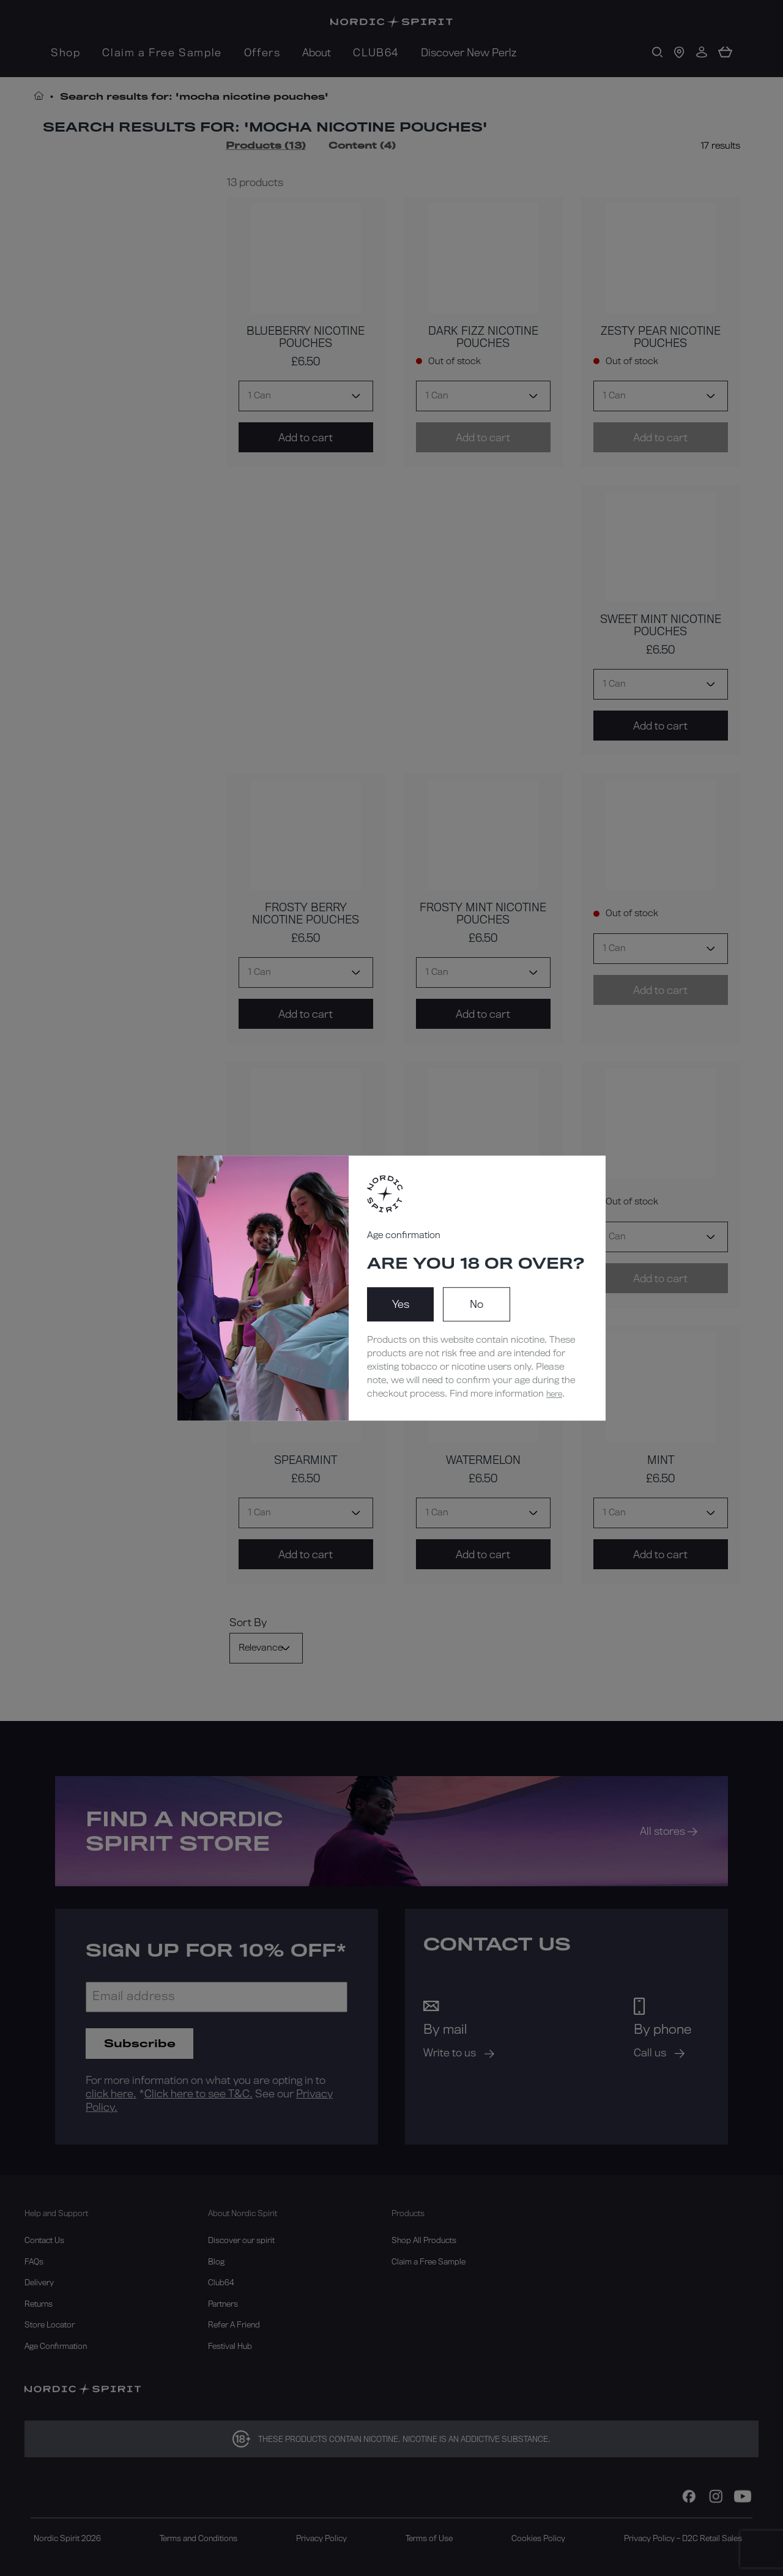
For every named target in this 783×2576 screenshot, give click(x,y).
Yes (400, 1303)
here (554, 1393)
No (477, 1303)
